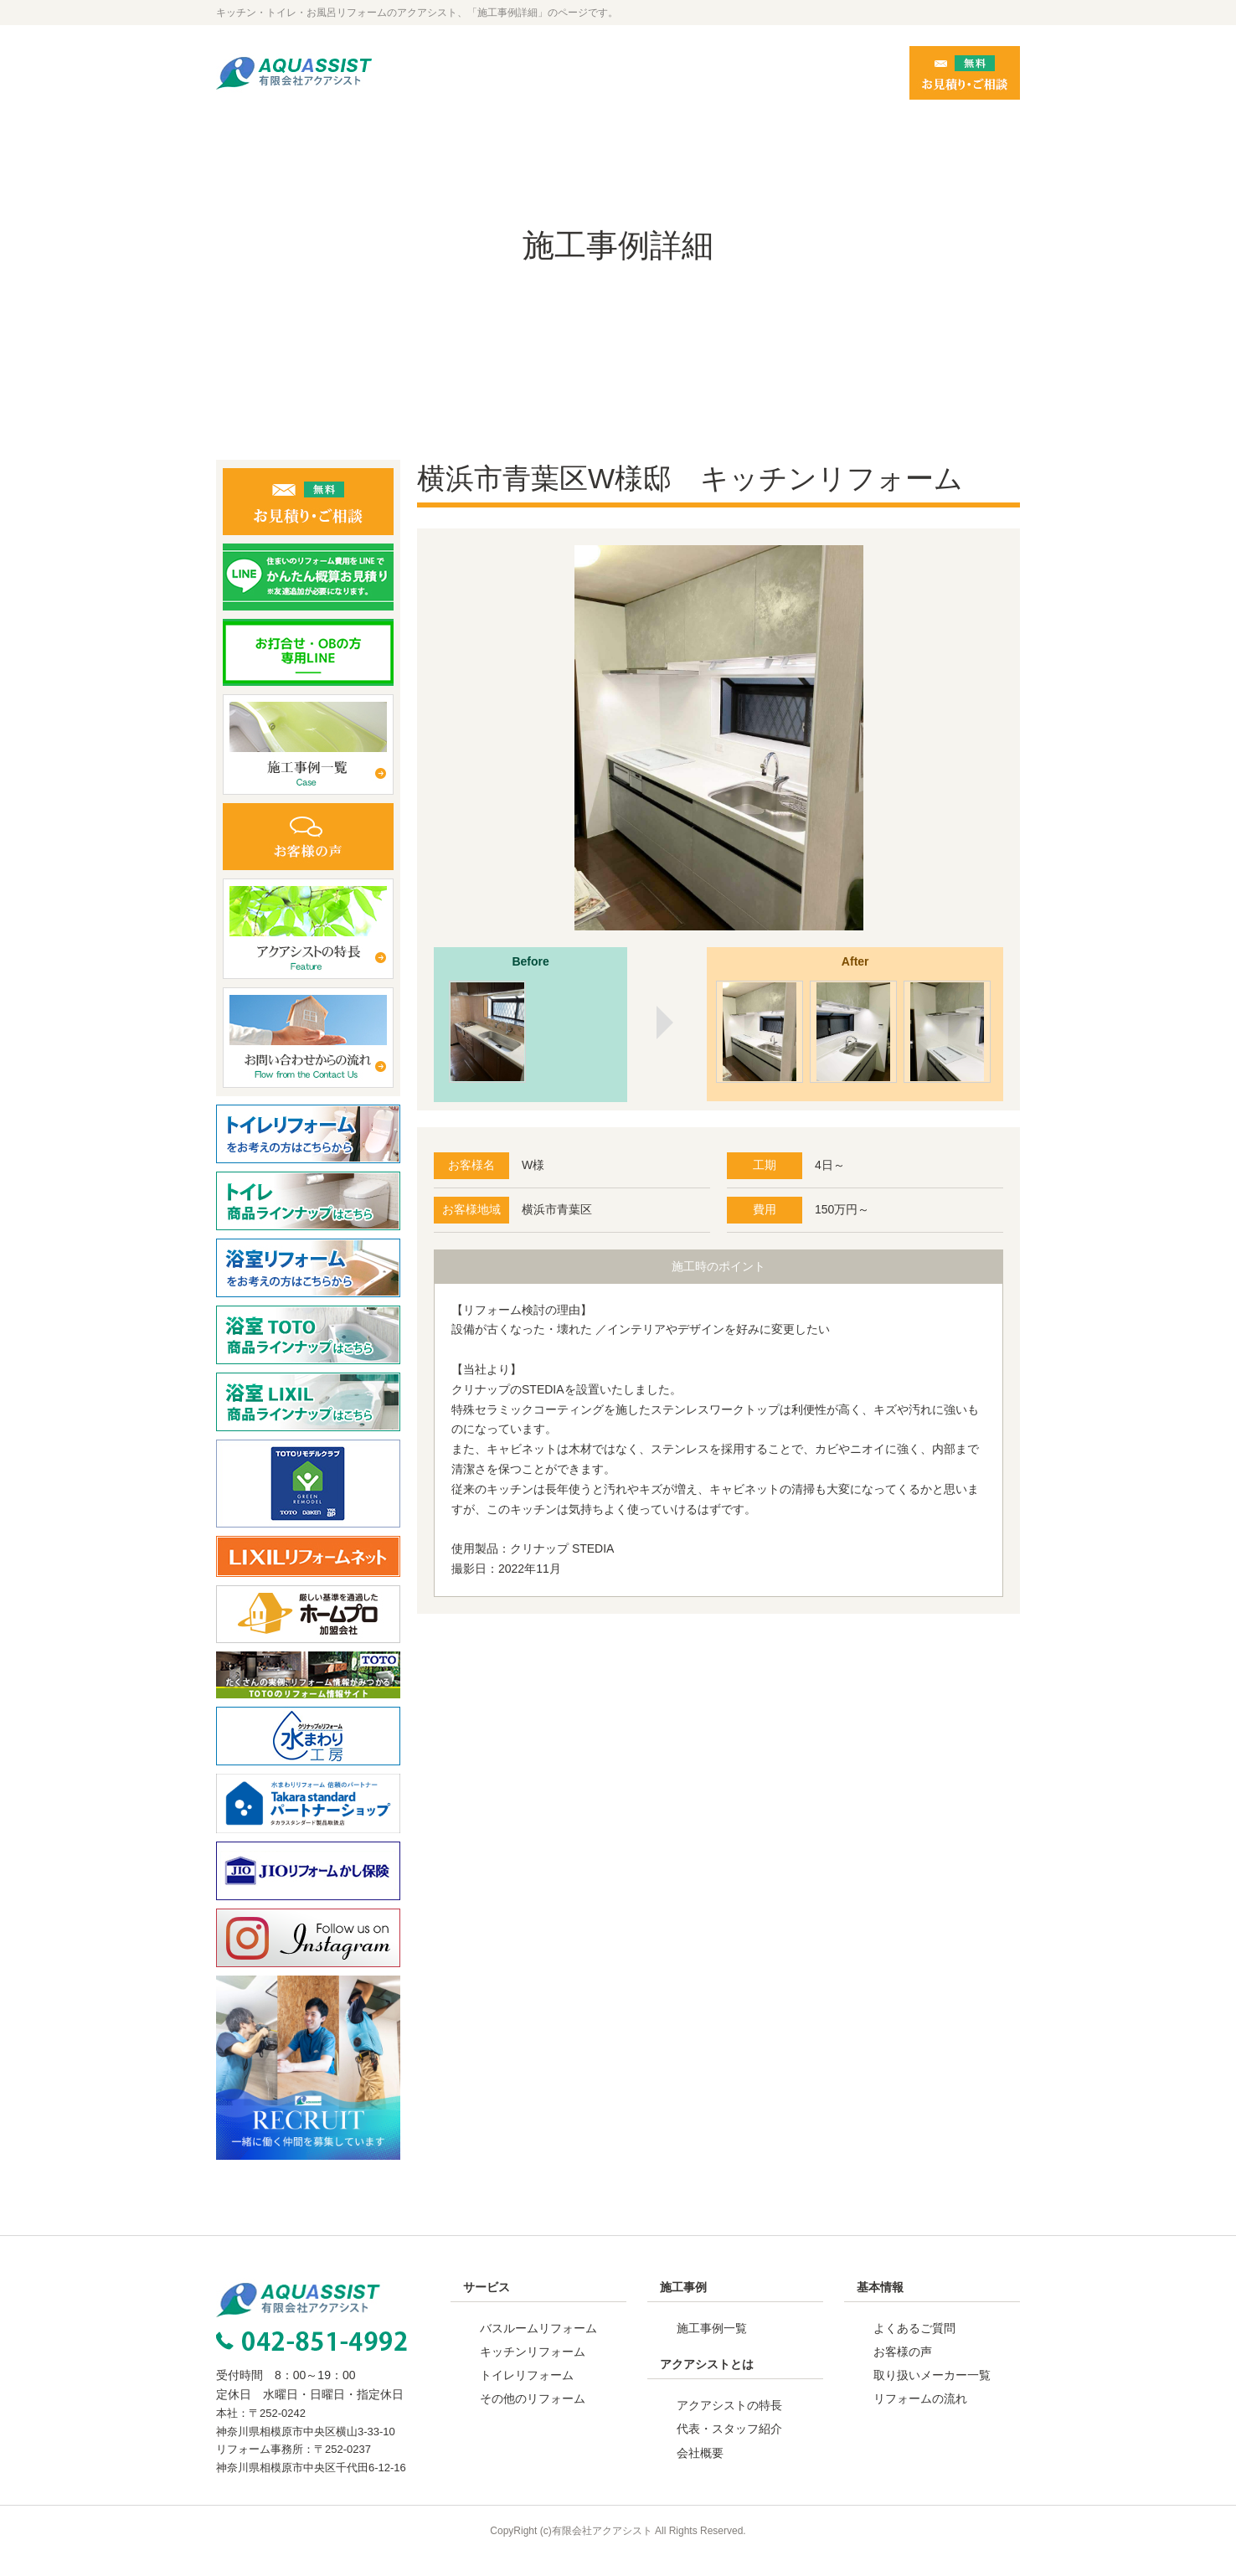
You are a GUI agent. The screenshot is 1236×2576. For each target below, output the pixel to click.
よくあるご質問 (914, 2348)
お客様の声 (902, 2371)
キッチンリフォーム (532, 2371)
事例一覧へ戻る (718, 1704)
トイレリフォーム (527, 2395)
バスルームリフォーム (538, 2348)
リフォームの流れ (920, 2418)
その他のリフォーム (532, 2418)
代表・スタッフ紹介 (729, 2448)
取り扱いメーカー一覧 (932, 2395)
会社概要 (700, 2473)
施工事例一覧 (712, 2348)
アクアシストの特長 (729, 2425)
